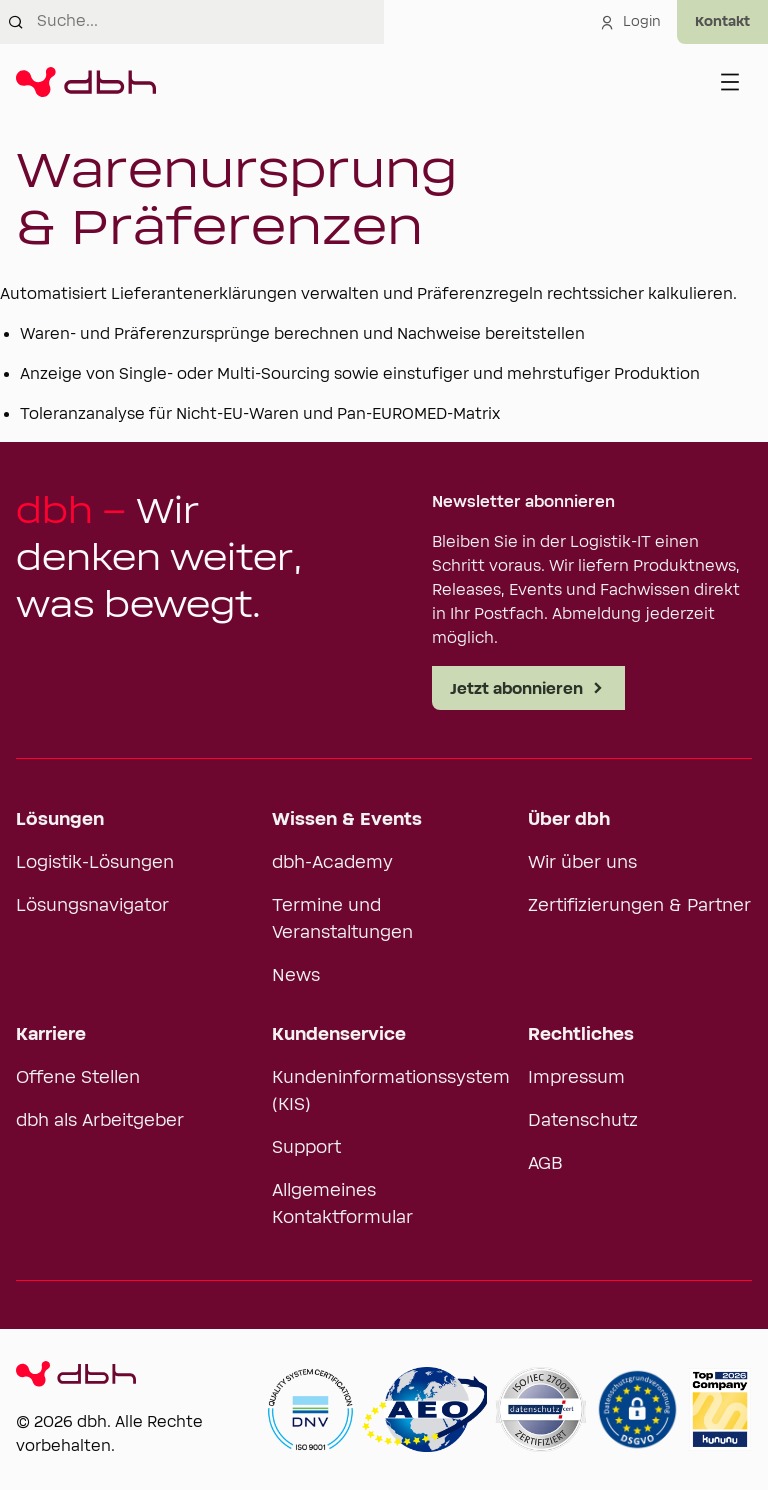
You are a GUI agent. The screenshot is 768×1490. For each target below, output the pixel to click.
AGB (545, 1164)
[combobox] (210, 22)
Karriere (51, 1035)
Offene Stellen (78, 1078)
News (296, 976)
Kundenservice (339, 1035)
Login (630, 22)
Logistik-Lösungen (95, 863)
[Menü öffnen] (730, 82)
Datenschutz (583, 1121)
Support (306, 1148)
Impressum (576, 1078)
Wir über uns (582, 863)
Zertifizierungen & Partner (639, 906)
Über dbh (569, 820)
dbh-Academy (332, 863)
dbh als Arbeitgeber (100, 1121)
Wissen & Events (347, 820)
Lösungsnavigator (92, 906)
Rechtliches (581, 1035)
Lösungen (60, 820)
